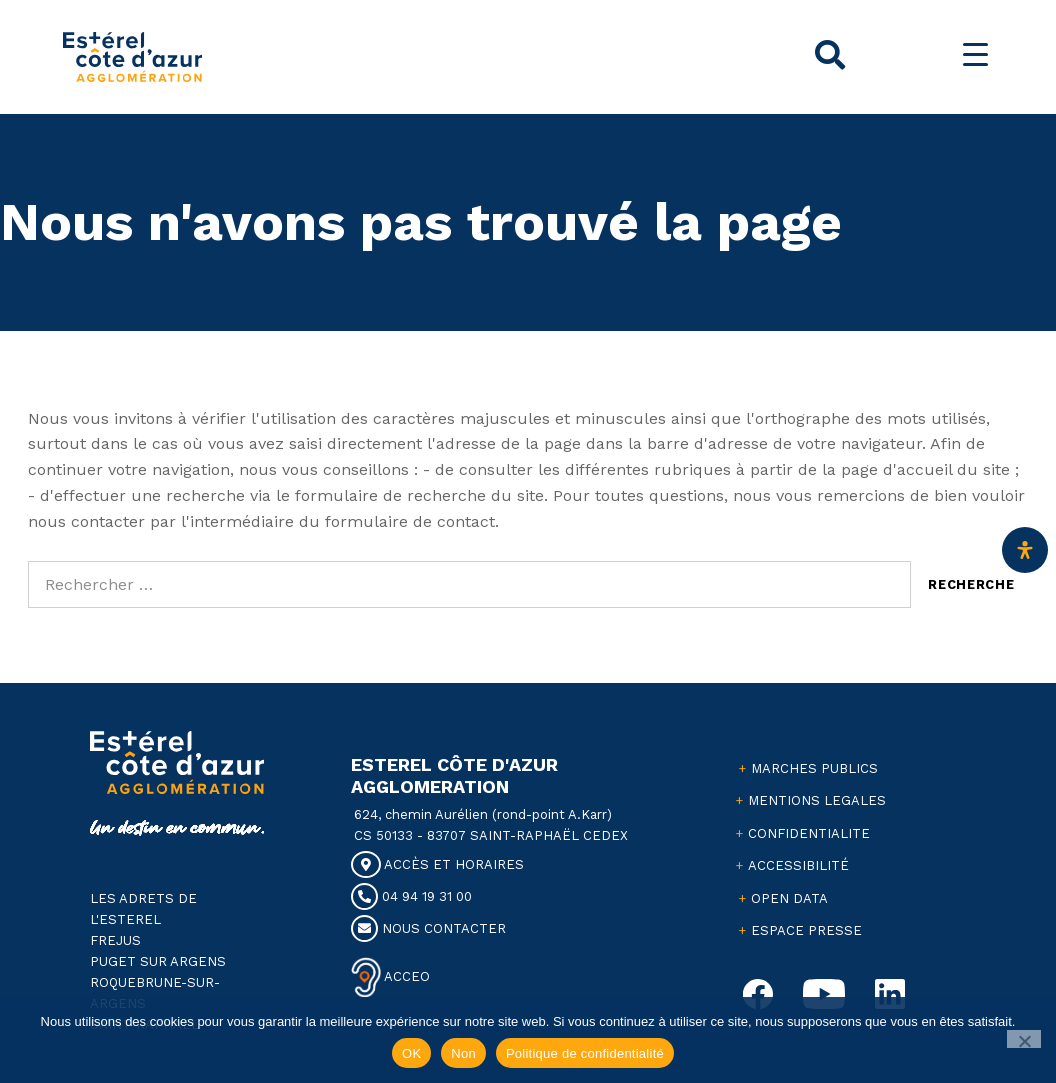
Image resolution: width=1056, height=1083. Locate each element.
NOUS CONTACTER (428, 928)
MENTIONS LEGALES (817, 800)
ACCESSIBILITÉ (798, 865)
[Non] (1024, 1039)
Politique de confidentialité (585, 1053)
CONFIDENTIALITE (809, 833)
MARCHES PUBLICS (814, 768)
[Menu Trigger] (975, 54)
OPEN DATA (789, 898)
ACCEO (405, 976)
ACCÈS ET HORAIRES (437, 864)
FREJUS (115, 940)
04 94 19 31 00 (411, 896)
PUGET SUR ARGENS (158, 961)
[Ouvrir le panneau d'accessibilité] (1025, 550)
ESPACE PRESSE (806, 930)
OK (411, 1053)
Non (463, 1053)
